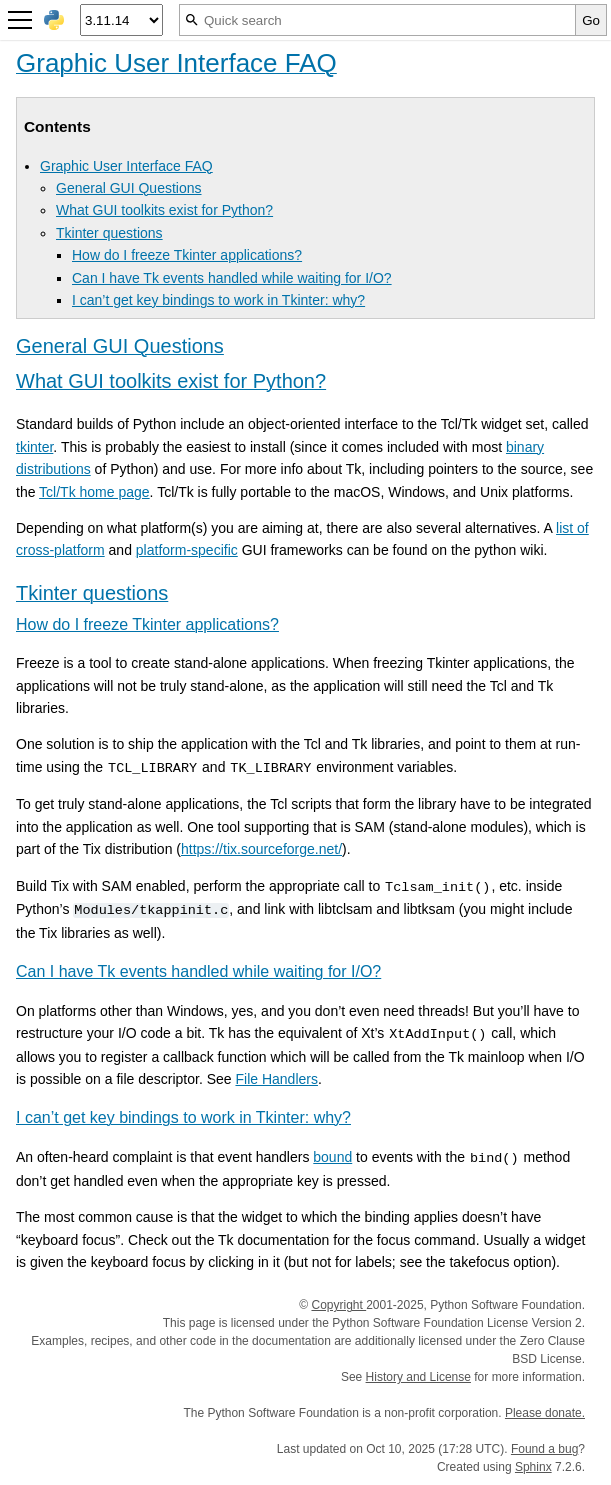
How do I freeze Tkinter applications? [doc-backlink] (147, 624)
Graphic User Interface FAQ (126, 166)
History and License (418, 1377)
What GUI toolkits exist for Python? (164, 210)
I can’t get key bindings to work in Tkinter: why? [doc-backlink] (183, 1117)
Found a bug (544, 1449)
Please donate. (545, 1413)
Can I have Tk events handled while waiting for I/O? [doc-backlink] (198, 971)
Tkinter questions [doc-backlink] (92, 593)
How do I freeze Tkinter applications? (187, 255)
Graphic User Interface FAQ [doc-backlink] (176, 63)
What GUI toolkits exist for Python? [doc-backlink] (171, 381)
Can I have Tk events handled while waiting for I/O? (232, 278)
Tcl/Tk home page (94, 492)
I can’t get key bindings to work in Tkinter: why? (218, 300)
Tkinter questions (109, 233)
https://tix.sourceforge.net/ (261, 849)
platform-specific (187, 550)
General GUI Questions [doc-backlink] (120, 346)
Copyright (338, 1305)
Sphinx (533, 1467)
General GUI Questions (129, 188)
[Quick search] (377, 20)
